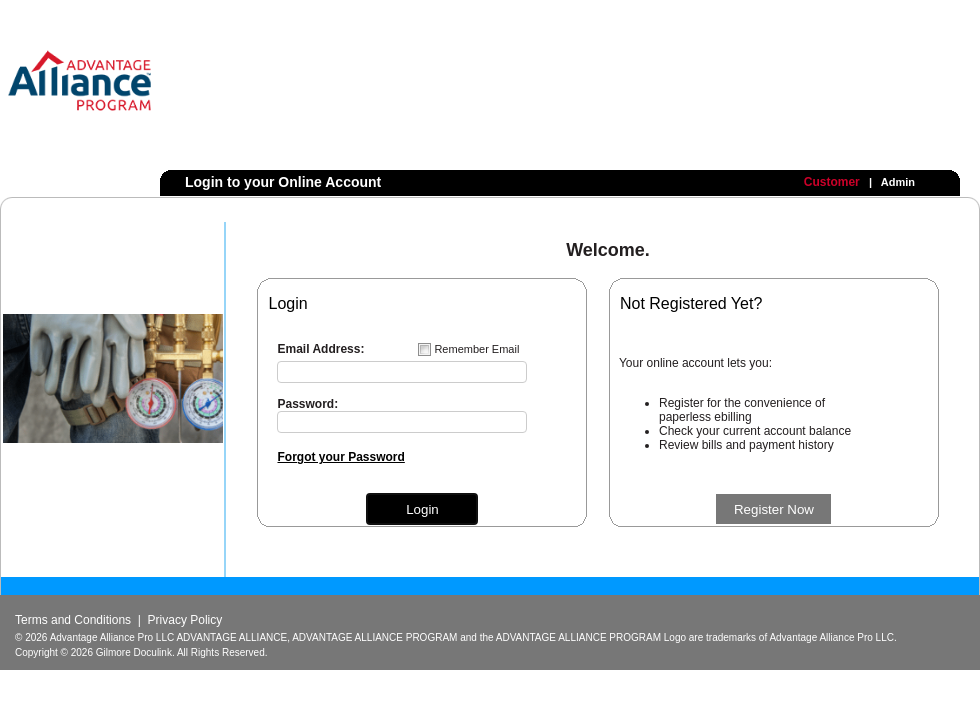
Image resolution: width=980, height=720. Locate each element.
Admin (898, 182)
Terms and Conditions (73, 620)
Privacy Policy (185, 620)
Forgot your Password (340, 457)
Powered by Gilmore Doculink (879, 699)
